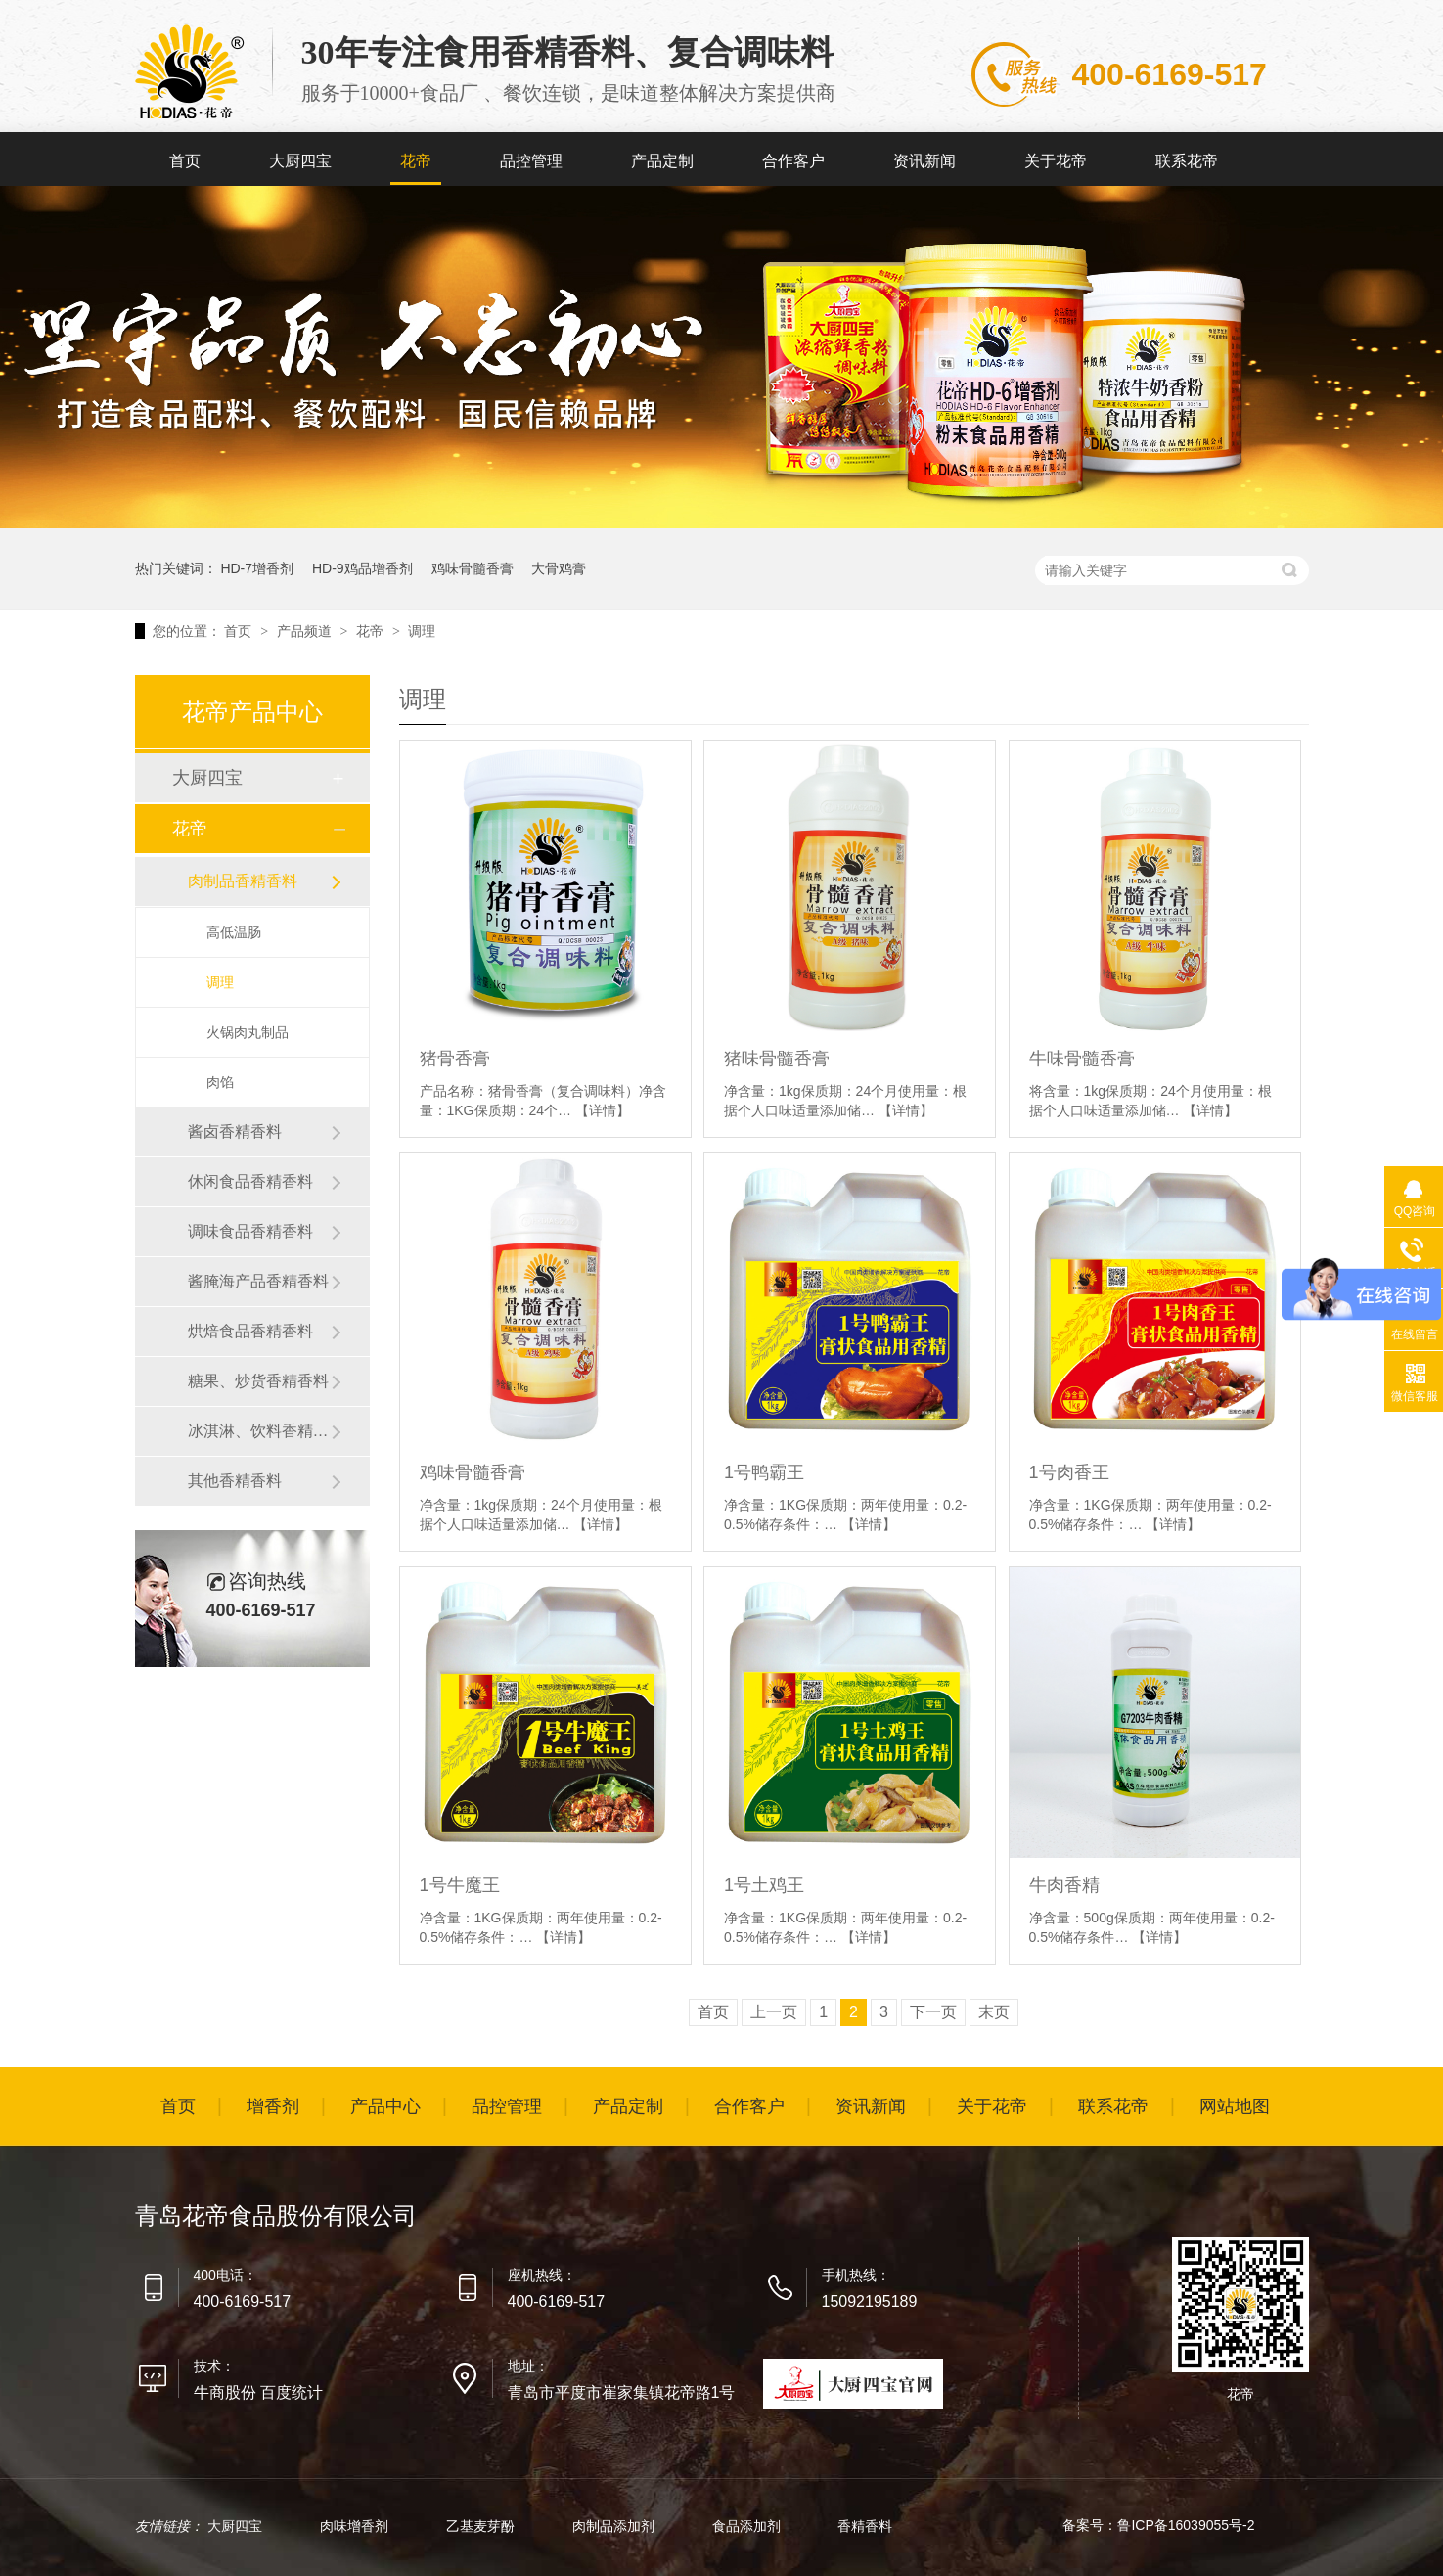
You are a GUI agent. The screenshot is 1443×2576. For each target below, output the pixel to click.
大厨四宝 (300, 161)
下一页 (933, 2012)
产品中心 (385, 2106)
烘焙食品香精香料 (250, 1331)
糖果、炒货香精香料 (258, 1381)
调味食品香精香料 (250, 1231)
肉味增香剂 (356, 2526)
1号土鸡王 (764, 1885)
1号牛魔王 (460, 1885)
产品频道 (306, 631)
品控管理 (531, 161)
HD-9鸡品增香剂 (362, 568)
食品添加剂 (748, 2526)
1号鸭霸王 (764, 1472)
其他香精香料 (235, 1480)
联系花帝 (1186, 161)
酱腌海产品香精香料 (258, 1281)
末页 (994, 2012)
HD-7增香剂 (256, 568)
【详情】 (602, 1110)
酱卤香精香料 (235, 1131)
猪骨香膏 (455, 1058)
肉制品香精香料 (242, 881)
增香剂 (273, 2106)
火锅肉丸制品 (247, 1032)
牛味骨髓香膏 (1082, 1058)
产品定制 (662, 161)
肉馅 (220, 1082)
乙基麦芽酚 (482, 2526)
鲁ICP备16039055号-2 (1185, 2525)
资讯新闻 (924, 161)
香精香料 (864, 2526)
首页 (185, 161)
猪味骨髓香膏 (777, 1058)
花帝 (415, 161)
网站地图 (1234, 2106)
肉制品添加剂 (615, 2526)
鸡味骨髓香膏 (472, 568)
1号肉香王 (1069, 1472)
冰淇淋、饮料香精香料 (259, 1431)
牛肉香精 (1064, 1885)
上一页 (773, 2012)
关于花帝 (1055, 161)
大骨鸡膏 (558, 568)
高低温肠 (233, 932)
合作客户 (793, 161)
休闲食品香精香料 (250, 1181)
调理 (421, 631)
